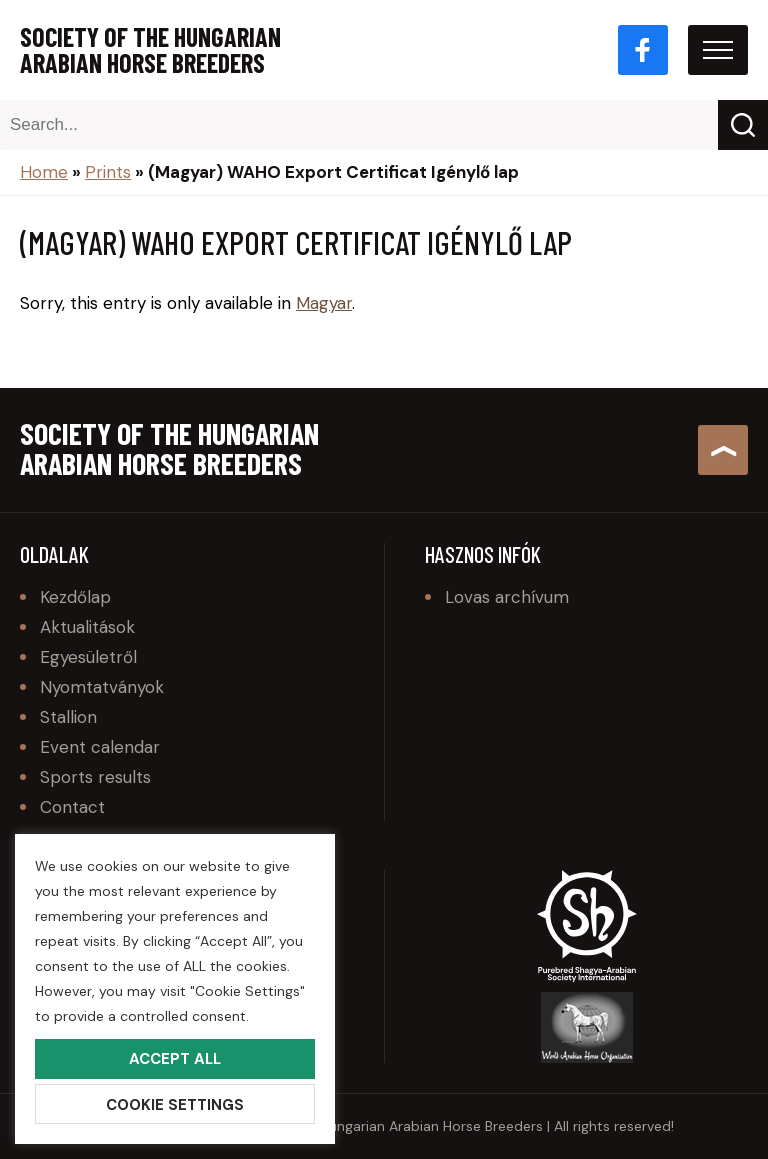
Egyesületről (88, 657)
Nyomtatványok (102, 687)
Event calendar (100, 747)
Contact (72, 807)
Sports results (95, 777)
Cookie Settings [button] (175, 1105)
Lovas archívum (507, 597)
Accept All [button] (175, 1059)
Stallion (68, 717)
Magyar (324, 303)
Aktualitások (87, 627)
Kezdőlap (75, 597)
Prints (108, 172)
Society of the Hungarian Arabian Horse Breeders (150, 50)
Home (44, 172)
